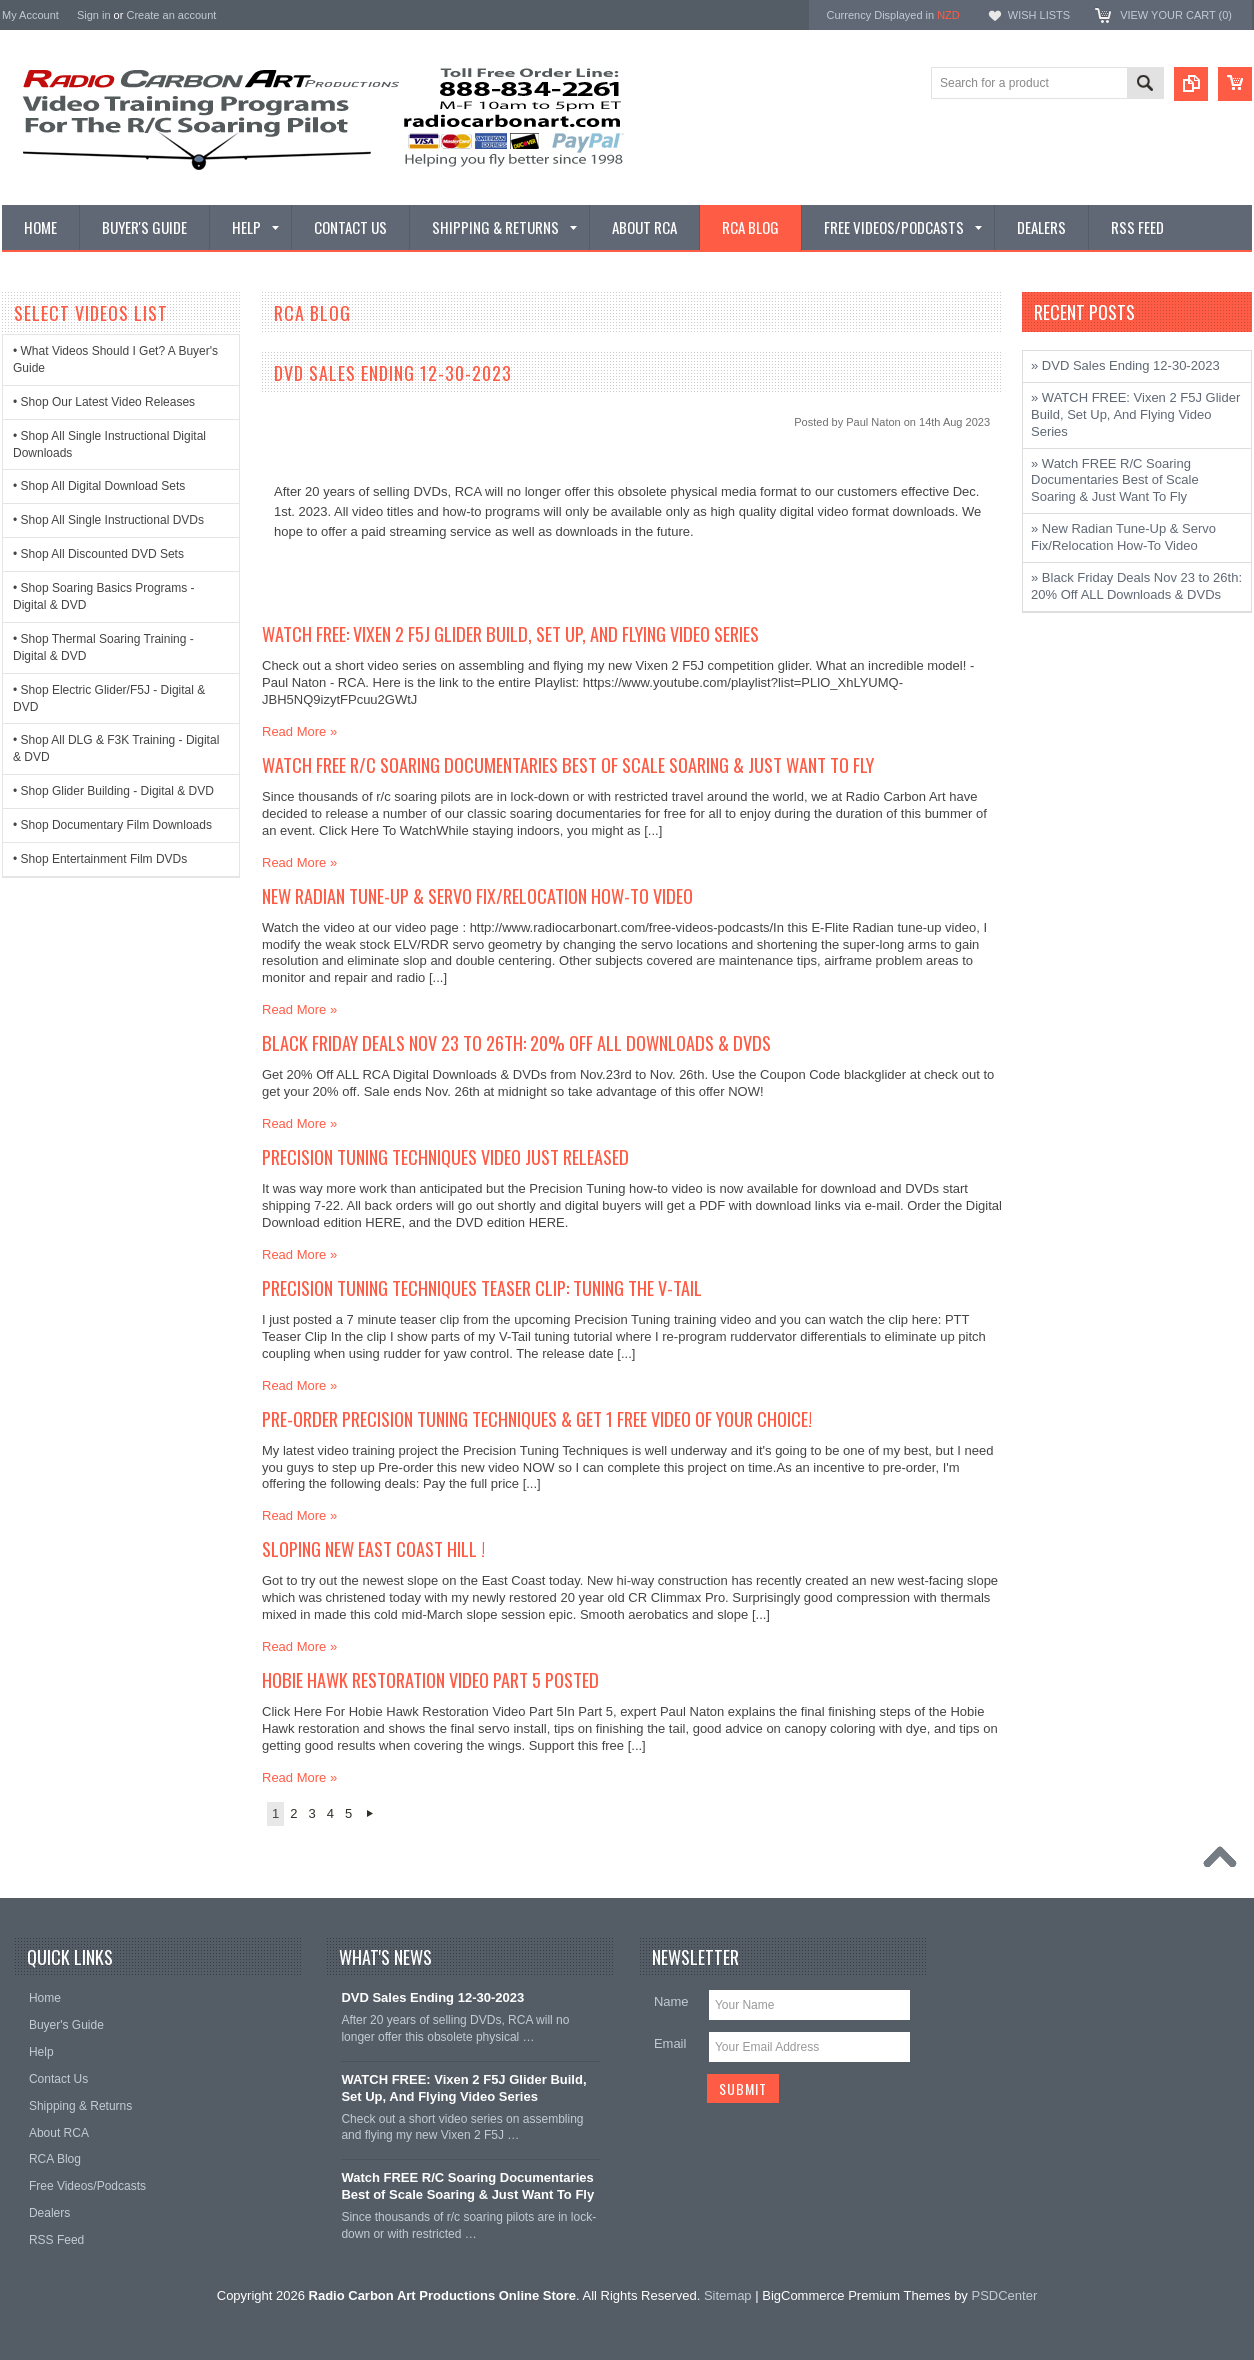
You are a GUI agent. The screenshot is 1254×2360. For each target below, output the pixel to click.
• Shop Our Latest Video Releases (104, 402)
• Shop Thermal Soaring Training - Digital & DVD (103, 647)
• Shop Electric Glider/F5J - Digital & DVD (109, 698)
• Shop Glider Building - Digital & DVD (113, 791)
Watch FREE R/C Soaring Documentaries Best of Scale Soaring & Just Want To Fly (568, 764)
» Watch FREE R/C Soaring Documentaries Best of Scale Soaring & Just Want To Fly (1115, 480)
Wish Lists (1039, 15)
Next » (369, 1814)
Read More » (299, 731)
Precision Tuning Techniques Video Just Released (445, 1156)
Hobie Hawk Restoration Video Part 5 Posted (430, 1679)
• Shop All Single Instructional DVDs (108, 520)
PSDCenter (1004, 2295)
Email (670, 2043)
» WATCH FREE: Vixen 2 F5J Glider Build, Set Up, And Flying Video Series (1135, 414)
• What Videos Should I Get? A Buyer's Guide (115, 359)
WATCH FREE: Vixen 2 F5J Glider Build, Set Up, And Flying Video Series (510, 633)
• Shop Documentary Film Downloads (112, 825)
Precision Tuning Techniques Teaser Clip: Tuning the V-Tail (482, 1287)
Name (671, 2001)
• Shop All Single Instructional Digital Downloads (109, 444)
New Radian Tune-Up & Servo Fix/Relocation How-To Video (477, 895)
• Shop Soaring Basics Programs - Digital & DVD (104, 596)
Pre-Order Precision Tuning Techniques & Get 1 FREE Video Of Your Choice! (537, 1418)
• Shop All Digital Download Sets (99, 486)
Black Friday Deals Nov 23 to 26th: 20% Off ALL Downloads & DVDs (516, 1042)
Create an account (171, 15)
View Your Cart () (1176, 15)
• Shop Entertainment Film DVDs (100, 859)
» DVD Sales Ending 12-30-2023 (1125, 365)
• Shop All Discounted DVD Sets (98, 554)
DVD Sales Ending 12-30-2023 (393, 373)
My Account (30, 15)
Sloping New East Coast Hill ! (373, 1548)
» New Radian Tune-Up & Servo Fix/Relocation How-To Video (1123, 537)
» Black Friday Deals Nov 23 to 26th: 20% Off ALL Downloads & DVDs (1136, 586)
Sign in (94, 15)
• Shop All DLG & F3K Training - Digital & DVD (116, 748)
